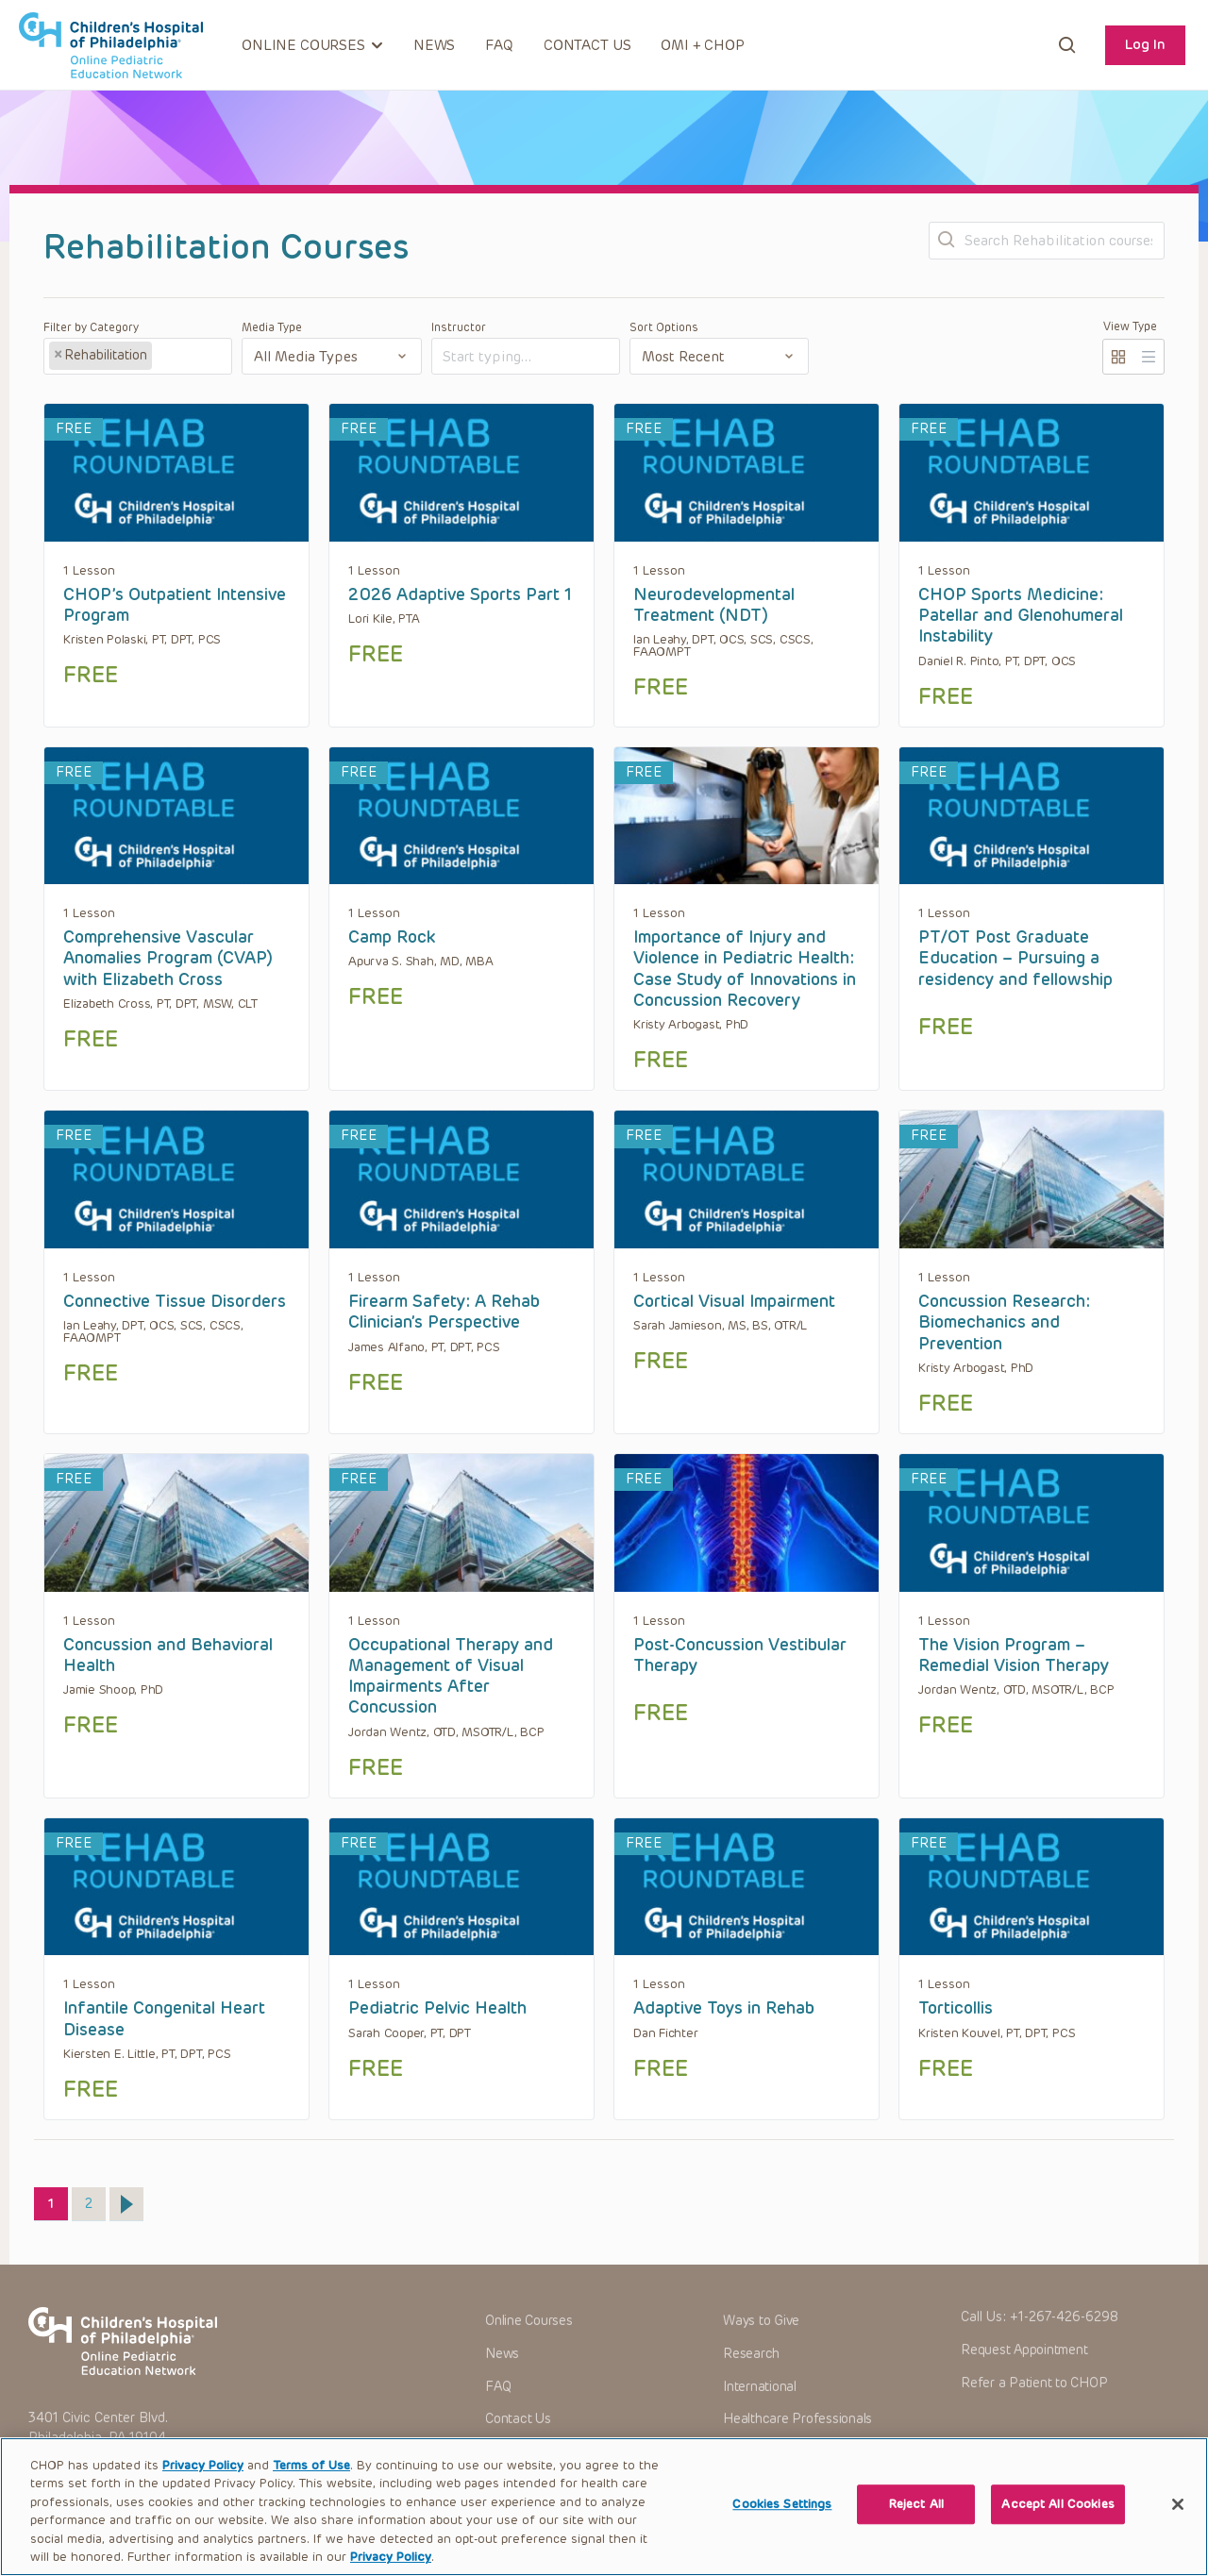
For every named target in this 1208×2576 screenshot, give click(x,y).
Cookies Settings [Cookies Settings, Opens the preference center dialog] (781, 2526)
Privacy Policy (202, 2487)
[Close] (1178, 2526)
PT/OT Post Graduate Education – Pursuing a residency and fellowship (1015, 958)
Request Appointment (1024, 2350)
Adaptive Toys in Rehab (723, 2008)
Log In (1145, 44)
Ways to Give (761, 2321)
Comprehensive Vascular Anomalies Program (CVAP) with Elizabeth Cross (168, 958)
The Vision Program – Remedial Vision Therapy (1013, 1655)
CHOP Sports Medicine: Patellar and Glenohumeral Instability (1020, 615)
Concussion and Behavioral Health (168, 1655)
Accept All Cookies (1057, 2526)
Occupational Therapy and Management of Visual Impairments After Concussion (450, 1676)
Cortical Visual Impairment (734, 1301)
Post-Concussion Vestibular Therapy (740, 1655)
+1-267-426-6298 (1064, 2317)
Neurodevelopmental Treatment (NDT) (714, 605)
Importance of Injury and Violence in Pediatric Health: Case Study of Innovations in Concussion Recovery (744, 969)
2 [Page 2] (95, 2199)
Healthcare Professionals (797, 2419)
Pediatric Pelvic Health (437, 2008)
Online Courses (529, 2321)
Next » (126, 2204)
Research (751, 2354)
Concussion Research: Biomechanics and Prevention (1004, 1322)
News (434, 45)
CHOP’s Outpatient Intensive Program (174, 605)
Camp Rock (391, 937)
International (760, 2387)
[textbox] (189, 357)
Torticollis (955, 2008)
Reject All (916, 2526)
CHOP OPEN (111, 45)
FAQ (499, 45)
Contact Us (587, 45)
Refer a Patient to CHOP (1034, 2383)
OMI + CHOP (703, 45)
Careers (745, 2452)
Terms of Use (311, 2487)
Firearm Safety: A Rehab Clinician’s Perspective (444, 1311)
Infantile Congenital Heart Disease (164, 2018)
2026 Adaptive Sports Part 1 (460, 594)
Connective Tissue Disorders (174, 1301)
